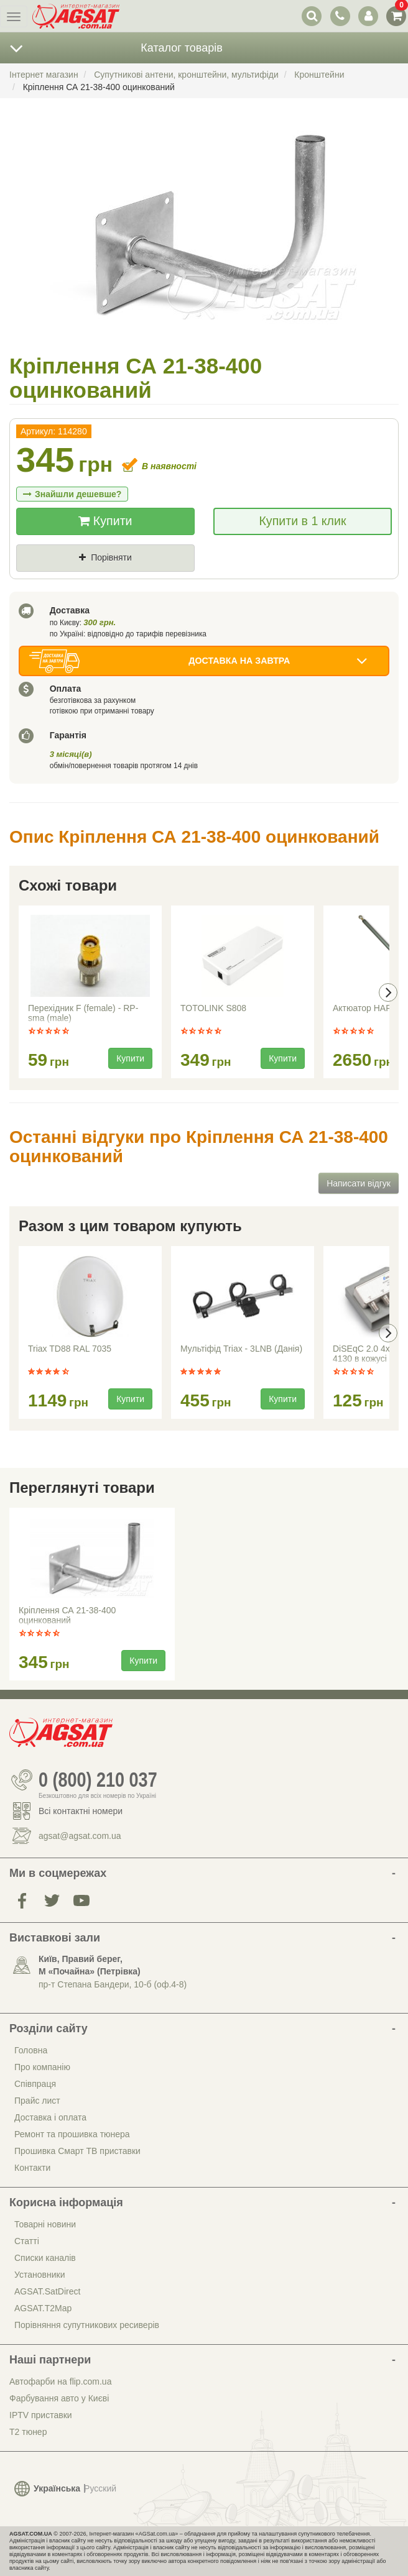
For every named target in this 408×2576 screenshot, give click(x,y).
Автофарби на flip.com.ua (60, 2381)
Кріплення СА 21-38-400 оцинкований (67, 1615)
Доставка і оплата (50, 2117)
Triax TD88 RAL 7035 (69, 1349)
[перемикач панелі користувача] (367, 15)
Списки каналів (45, 2258)
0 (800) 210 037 (98, 1779)
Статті (26, 2241)
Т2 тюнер (28, 2432)
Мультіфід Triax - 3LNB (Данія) (241, 1349)
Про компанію (42, 2067)
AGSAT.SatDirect (47, 2291)
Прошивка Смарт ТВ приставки (77, 2151)
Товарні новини (45, 2224)
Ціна (36, 579)
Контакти (32, 2168)
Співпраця (35, 2084)
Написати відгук (359, 1183)
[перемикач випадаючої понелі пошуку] (311, 15)
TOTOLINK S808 (213, 1008)
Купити (105, 521)
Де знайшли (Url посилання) (153, 579)
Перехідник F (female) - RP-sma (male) (83, 1013)
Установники (39, 2275)
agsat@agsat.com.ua (80, 1836)
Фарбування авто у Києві (59, 2398)
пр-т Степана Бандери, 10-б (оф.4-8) (113, 1984)
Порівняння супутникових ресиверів (86, 2325)
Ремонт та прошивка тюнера (72, 2134)
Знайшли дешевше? (72, 494)
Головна (30, 2050)
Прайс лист (37, 2101)
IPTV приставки (40, 2415)
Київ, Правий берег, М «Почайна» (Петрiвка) (90, 1965)
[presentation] (388, 992)
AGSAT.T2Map (43, 2308)
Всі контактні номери (81, 1811)
